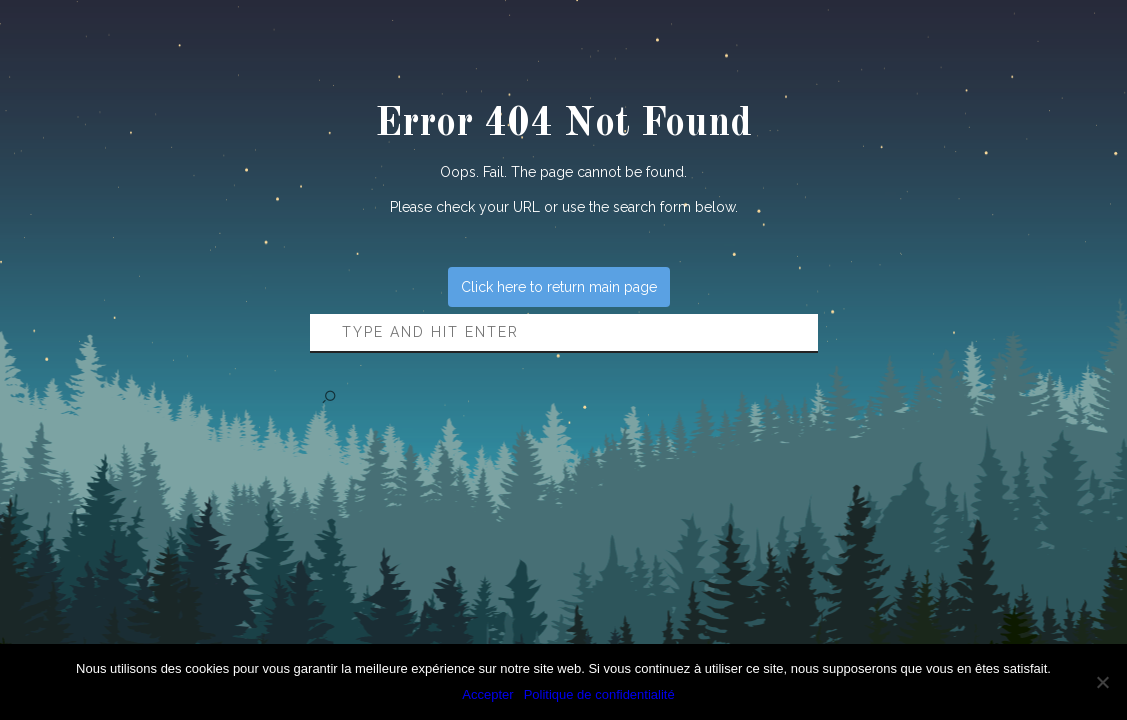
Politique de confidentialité (599, 694)
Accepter (487, 694)
